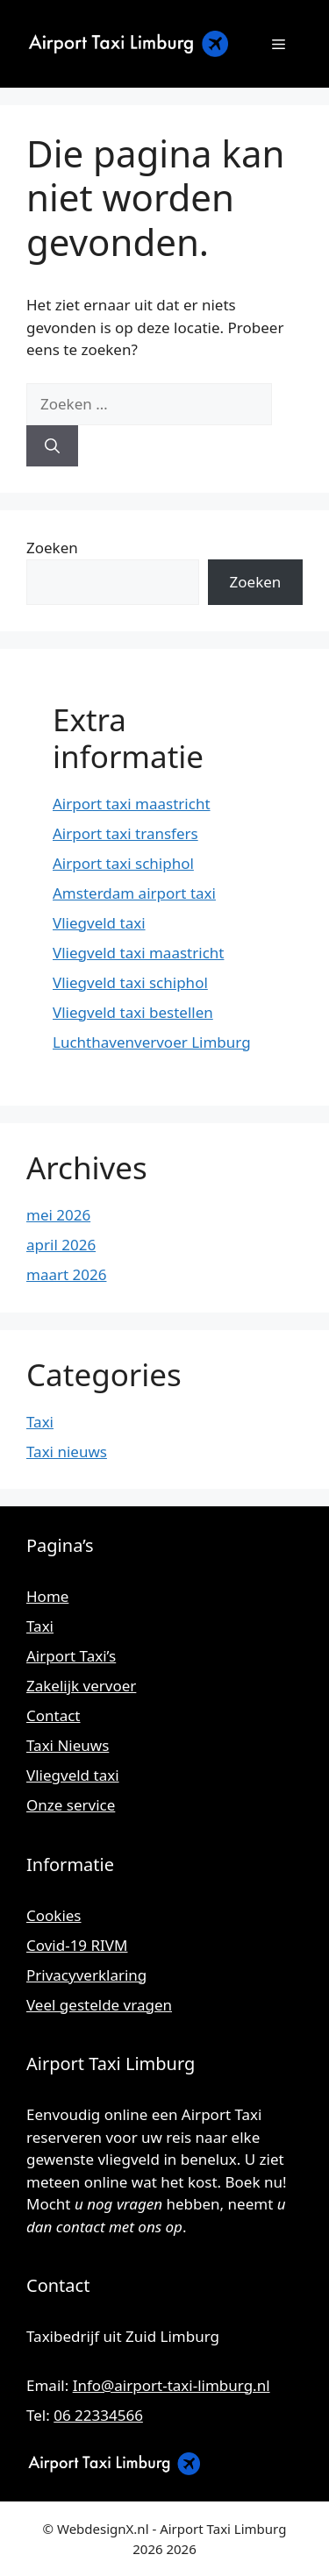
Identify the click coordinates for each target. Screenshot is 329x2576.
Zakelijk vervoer (81, 1686)
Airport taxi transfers (125, 833)
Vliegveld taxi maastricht (138, 953)
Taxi (40, 1422)
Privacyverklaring (86, 1975)
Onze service (70, 1805)
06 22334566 (98, 2415)
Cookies (54, 1915)
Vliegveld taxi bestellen (133, 1012)
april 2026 (61, 1245)
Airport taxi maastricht (132, 803)
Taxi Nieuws (67, 1745)
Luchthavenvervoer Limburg (152, 1042)
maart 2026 (66, 1274)
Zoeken (52, 547)
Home (47, 1596)
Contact (53, 1715)
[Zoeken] (52, 446)
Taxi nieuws (66, 1451)
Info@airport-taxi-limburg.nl (171, 2385)
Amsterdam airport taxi (134, 893)
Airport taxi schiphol (123, 863)
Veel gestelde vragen (99, 2005)
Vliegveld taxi (99, 923)
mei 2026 (58, 1215)
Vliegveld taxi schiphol (130, 982)
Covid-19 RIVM (76, 1945)
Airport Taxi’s (71, 1656)
